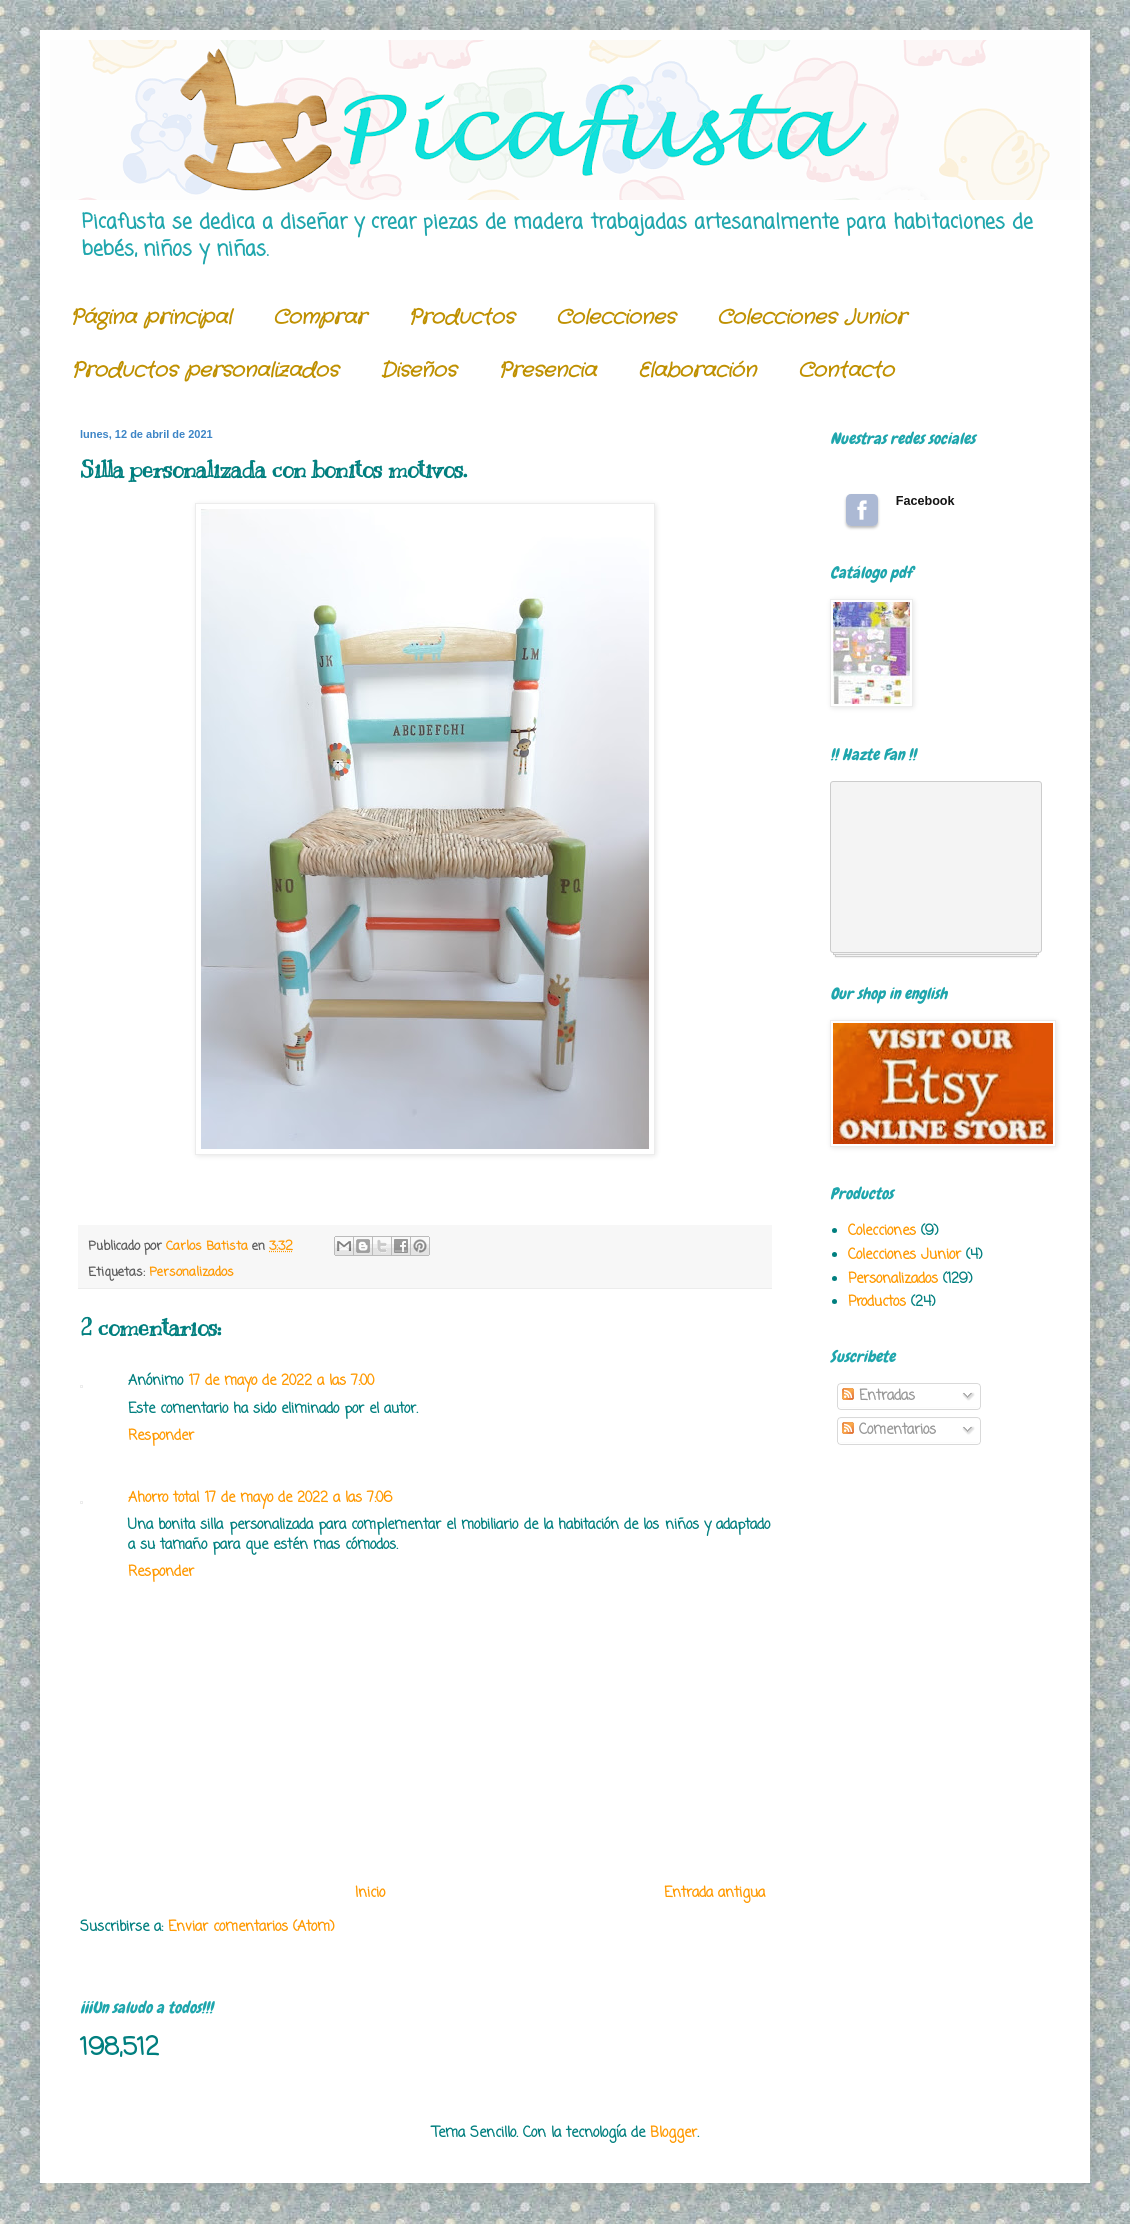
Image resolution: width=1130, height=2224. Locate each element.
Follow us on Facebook (862, 510)
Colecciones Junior (811, 317)
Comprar (319, 317)
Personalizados (191, 1272)
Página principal (150, 317)
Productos (461, 317)
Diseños (418, 370)
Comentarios (889, 1430)
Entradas (878, 1396)
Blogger (673, 2133)
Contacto (846, 370)
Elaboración (697, 370)
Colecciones (615, 317)
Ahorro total (163, 1498)
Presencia (547, 370)
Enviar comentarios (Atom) (251, 1927)
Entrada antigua (714, 1893)
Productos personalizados (204, 370)
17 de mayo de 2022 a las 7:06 (298, 1498)
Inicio (370, 1893)
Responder (161, 1436)
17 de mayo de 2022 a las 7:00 (281, 1381)
